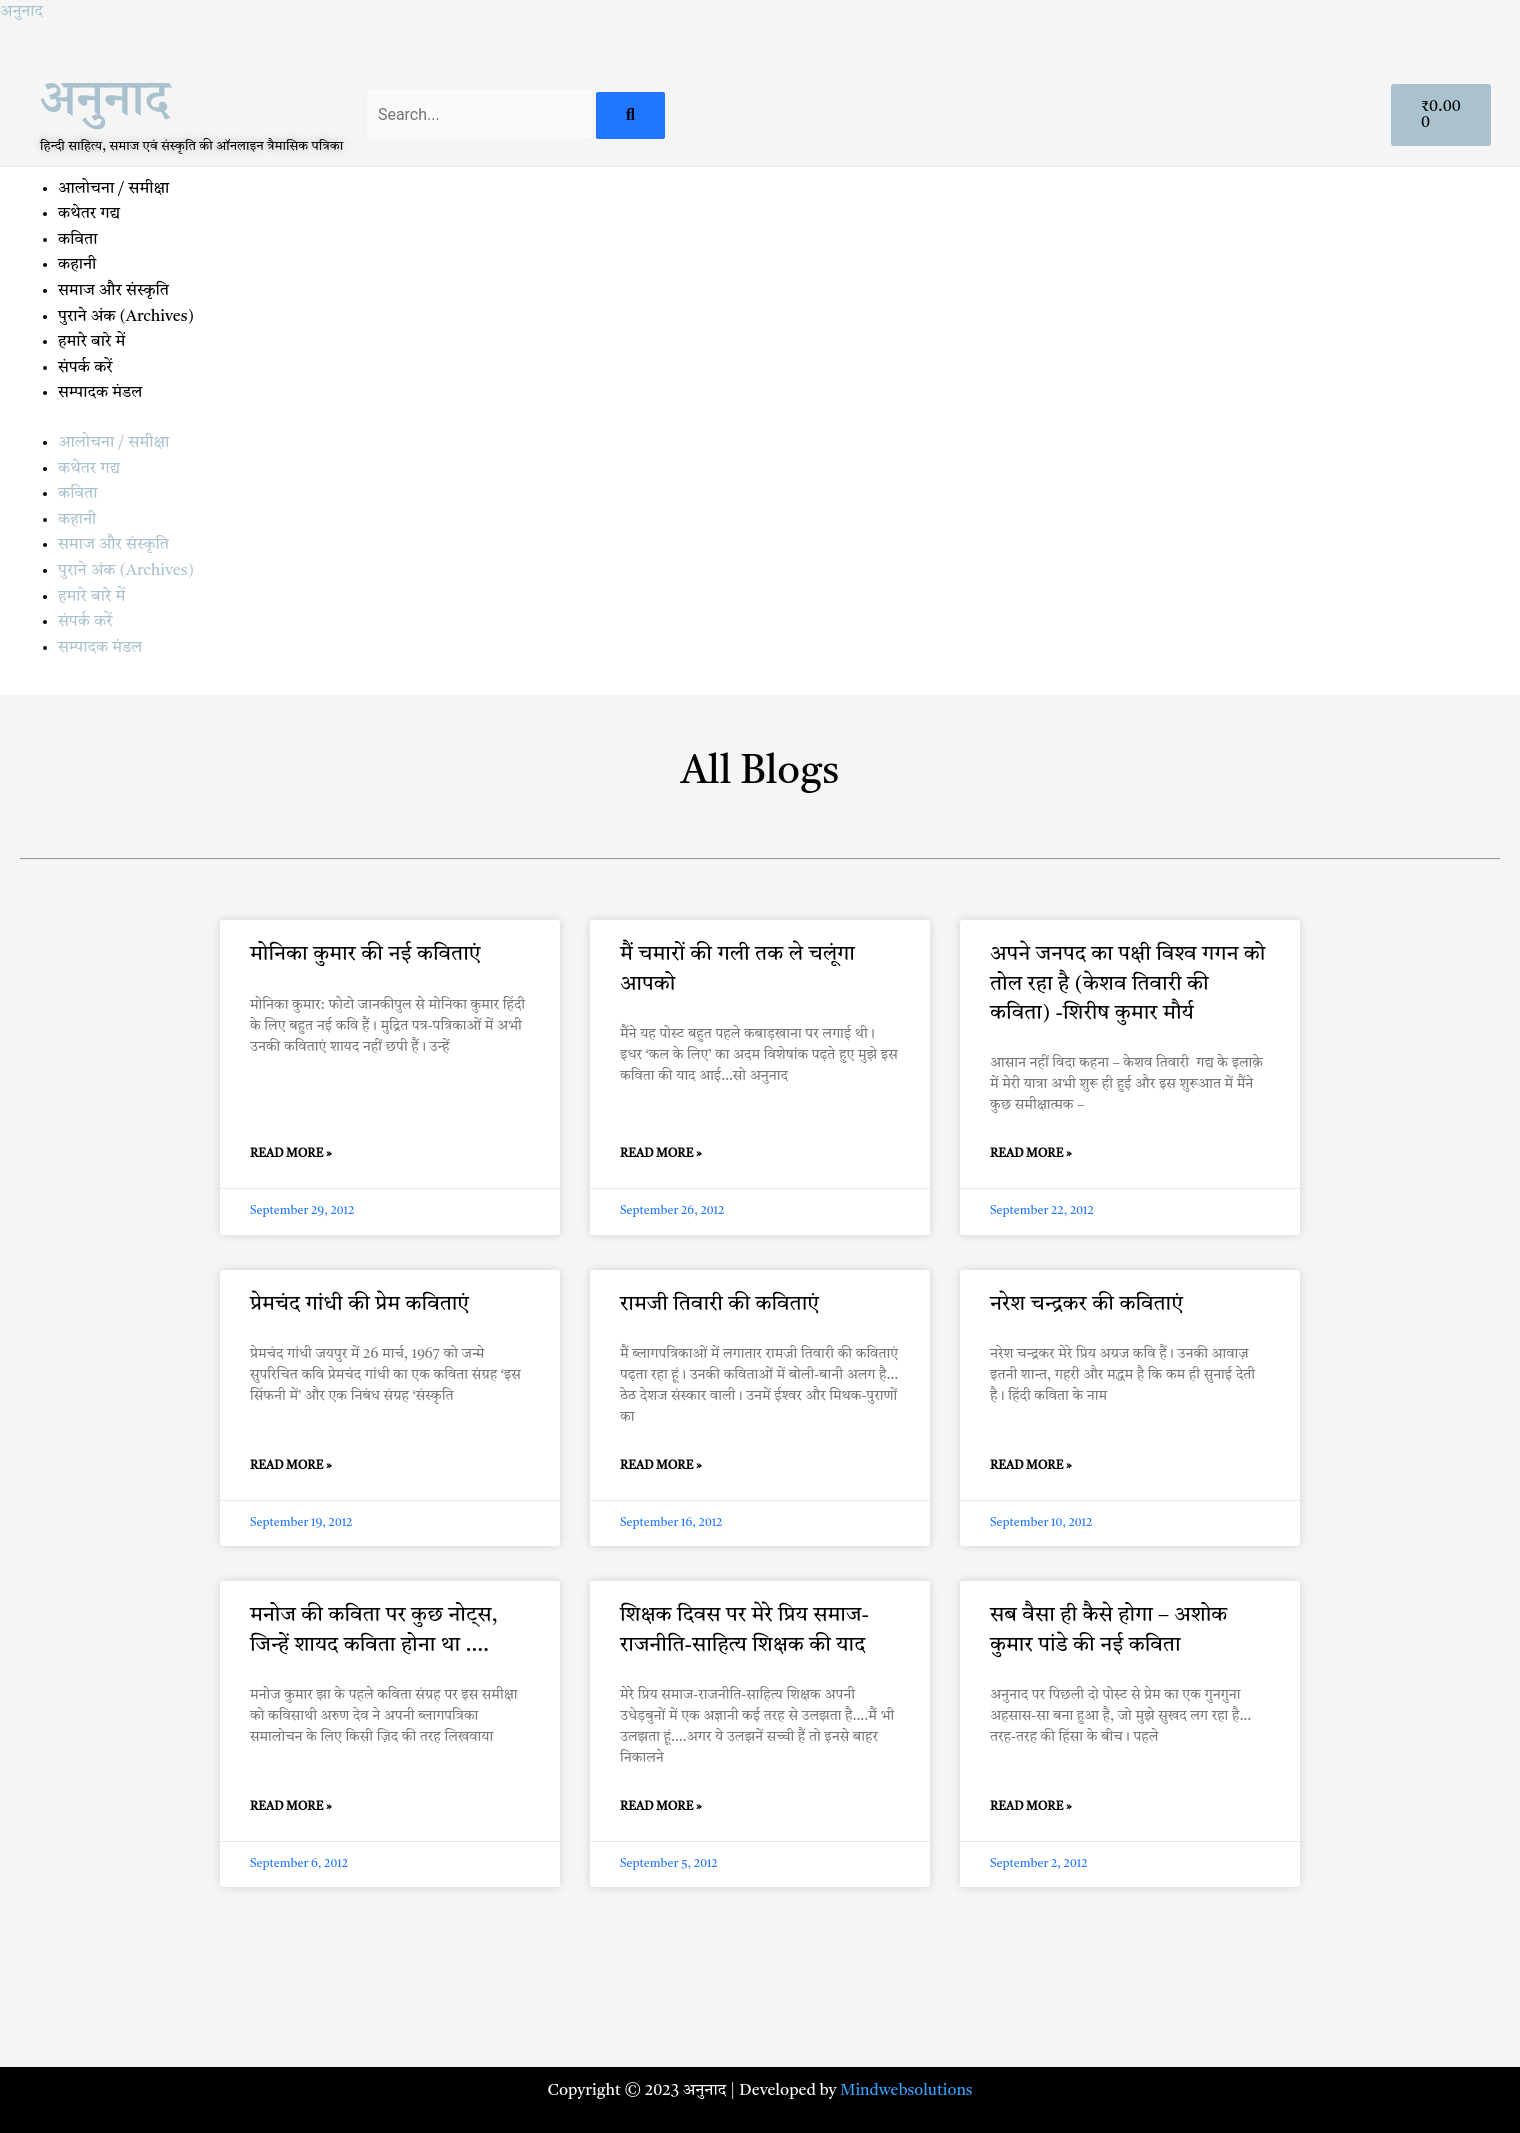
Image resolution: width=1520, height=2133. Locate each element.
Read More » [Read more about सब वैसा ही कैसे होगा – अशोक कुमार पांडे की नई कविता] (1031, 1807)
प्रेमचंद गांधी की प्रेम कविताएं (359, 1304)
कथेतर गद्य (89, 214)
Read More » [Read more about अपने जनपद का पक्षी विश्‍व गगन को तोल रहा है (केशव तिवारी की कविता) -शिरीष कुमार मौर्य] (1031, 1154)
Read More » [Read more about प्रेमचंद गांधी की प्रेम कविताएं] (291, 1466)
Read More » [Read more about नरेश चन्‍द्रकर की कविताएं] (1031, 1466)
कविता (77, 240)
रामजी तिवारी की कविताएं (719, 1304)
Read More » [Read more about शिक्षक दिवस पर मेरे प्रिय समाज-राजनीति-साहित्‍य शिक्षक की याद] (661, 1807)
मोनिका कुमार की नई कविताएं (365, 954)
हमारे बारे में (93, 342)
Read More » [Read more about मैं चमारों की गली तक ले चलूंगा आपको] (661, 1154)
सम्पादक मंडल (100, 393)
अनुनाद (22, 12)
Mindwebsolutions (906, 2091)
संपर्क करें (85, 368)
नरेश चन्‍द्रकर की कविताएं (1086, 1304)
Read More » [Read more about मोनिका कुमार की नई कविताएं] (291, 1154)
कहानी (77, 265)
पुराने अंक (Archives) (126, 317)
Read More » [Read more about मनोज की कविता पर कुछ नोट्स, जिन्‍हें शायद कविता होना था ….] (291, 1807)
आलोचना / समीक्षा (113, 189)
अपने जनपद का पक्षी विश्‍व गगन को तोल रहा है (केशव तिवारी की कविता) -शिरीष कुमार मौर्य (1127, 984)
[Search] (630, 115)
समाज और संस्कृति (113, 291)
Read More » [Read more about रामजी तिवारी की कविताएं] (661, 1466)
